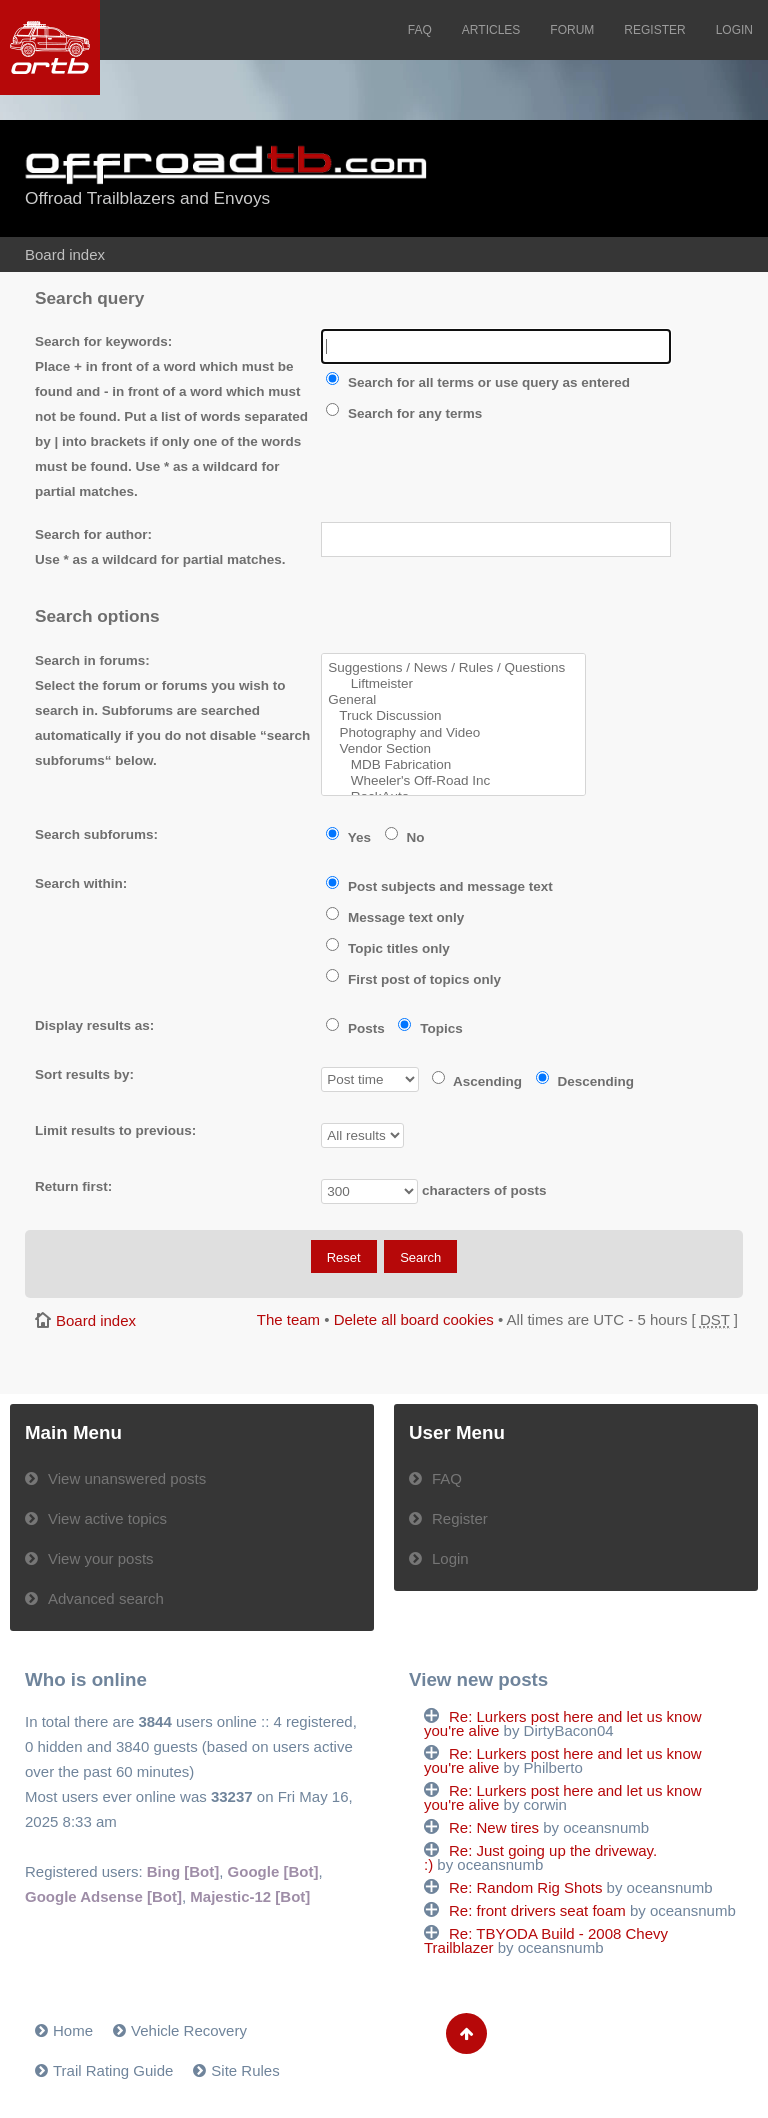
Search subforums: (96, 834)
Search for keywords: (103, 341)
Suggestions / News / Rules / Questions (453, 668)
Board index (65, 254)
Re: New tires (494, 1827)
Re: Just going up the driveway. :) (540, 1857)
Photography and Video (453, 733)
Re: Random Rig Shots (525, 1887)
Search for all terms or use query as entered (478, 382)
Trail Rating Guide (113, 2070)
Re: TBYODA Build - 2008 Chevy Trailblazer (546, 1940)
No (405, 837)
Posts (355, 1028)
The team (288, 1319)
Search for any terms (404, 413)
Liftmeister (453, 684)
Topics (430, 1028)
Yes (348, 837)
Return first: (73, 1186)
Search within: (81, 883)
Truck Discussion (453, 716)
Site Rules (245, 2070)
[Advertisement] (622, 180)
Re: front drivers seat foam (537, 1910)
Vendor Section (453, 749)
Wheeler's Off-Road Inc (453, 781)
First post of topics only (413, 979)
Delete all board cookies (414, 1319)
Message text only (395, 917)
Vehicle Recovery (189, 2030)
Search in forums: (92, 660)
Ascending (477, 1081)
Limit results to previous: (115, 1130)
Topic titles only (388, 948)
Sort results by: (84, 1074)
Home (73, 2030)
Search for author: (93, 534)
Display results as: (94, 1025)
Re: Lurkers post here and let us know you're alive (563, 1723)
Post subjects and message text (439, 886)
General (453, 700)
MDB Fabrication (453, 765)
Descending (585, 1081)
